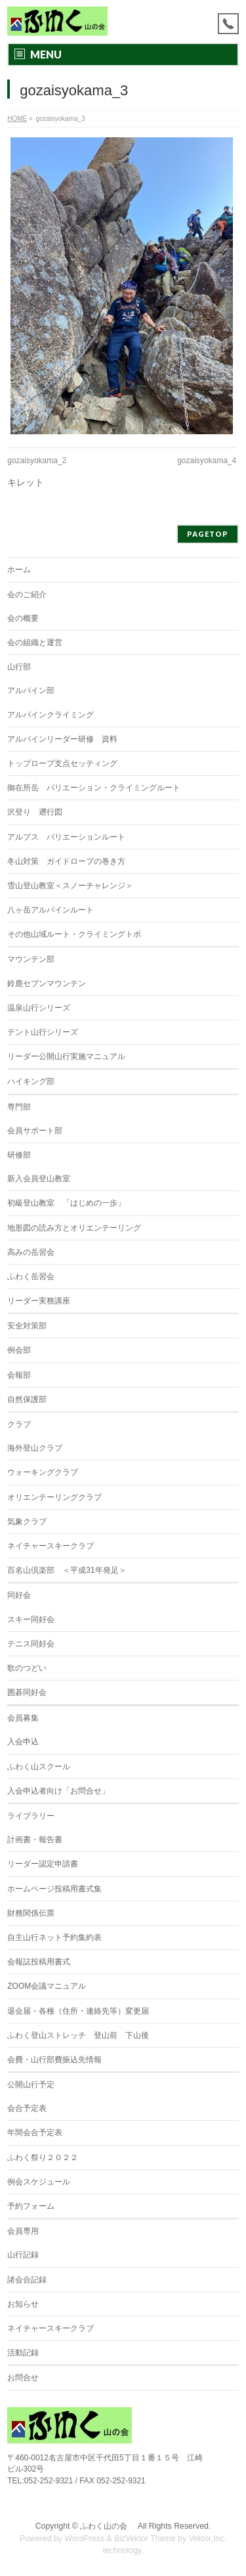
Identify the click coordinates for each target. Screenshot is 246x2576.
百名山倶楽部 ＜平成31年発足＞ (66, 1570)
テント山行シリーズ (42, 1032)
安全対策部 (27, 1325)
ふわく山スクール (38, 1766)
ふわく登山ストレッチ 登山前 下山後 (78, 2035)
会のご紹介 (27, 594)
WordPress (84, 2538)
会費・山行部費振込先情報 (54, 2059)
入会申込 (23, 1741)
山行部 (19, 666)
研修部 (19, 1155)
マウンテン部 (30, 959)
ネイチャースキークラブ (50, 1545)
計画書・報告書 (34, 1839)
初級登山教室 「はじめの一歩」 (66, 1203)
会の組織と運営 (34, 642)
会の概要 (23, 618)
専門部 (19, 1107)
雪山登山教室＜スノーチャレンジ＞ (70, 885)
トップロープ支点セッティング (62, 763)
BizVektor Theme (145, 2538)
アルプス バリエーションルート (66, 837)
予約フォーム (30, 2206)
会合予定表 (27, 2108)
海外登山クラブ (34, 1448)
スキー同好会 (30, 1619)
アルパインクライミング (50, 714)
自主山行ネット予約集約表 (54, 1937)
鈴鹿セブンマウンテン (46, 983)
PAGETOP (207, 534)
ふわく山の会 (107, 2526)
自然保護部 (27, 1399)
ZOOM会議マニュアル (46, 1986)
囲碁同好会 (27, 1692)
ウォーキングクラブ (42, 1472)
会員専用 (23, 2231)
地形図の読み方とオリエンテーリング (74, 1227)
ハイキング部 (30, 1081)
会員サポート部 (34, 1130)
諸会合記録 (27, 2279)
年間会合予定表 (34, 2132)
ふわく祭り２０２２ (42, 2157)
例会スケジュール (38, 2181)
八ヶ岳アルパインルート (50, 910)
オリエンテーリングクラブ (54, 1497)
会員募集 (23, 1718)
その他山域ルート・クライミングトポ (74, 934)
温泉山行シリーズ (38, 1007)
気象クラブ (27, 1521)
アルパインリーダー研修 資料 (62, 739)
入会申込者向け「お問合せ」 (58, 1791)
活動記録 (23, 2352)
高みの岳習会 (30, 1252)
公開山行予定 (30, 2084)
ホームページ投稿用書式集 (54, 1888)
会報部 (19, 1375)
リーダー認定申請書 (42, 1863)
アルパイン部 (30, 690)
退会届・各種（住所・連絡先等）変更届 (78, 2011)
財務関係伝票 (30, 1913)
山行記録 (23, 2254)
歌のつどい (27, 1668)
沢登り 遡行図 (34, 812)
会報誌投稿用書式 (38, 1961)
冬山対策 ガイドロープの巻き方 (66, 861)
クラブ (19, 1424)
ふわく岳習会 (30, 1276)
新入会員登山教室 (38, 1178)
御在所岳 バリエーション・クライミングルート (93, 787)
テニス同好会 (30, 1643)
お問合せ (23, 2377)
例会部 (19, 1350)
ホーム (19, 569)
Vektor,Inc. (208, 2538)
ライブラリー (30, 1815)
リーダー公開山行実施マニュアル (66, 1056)
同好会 (19, 1595)
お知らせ (23, 2304)
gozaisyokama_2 (36, 460)
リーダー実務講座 (38, 1300)
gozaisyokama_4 (206, 460)
